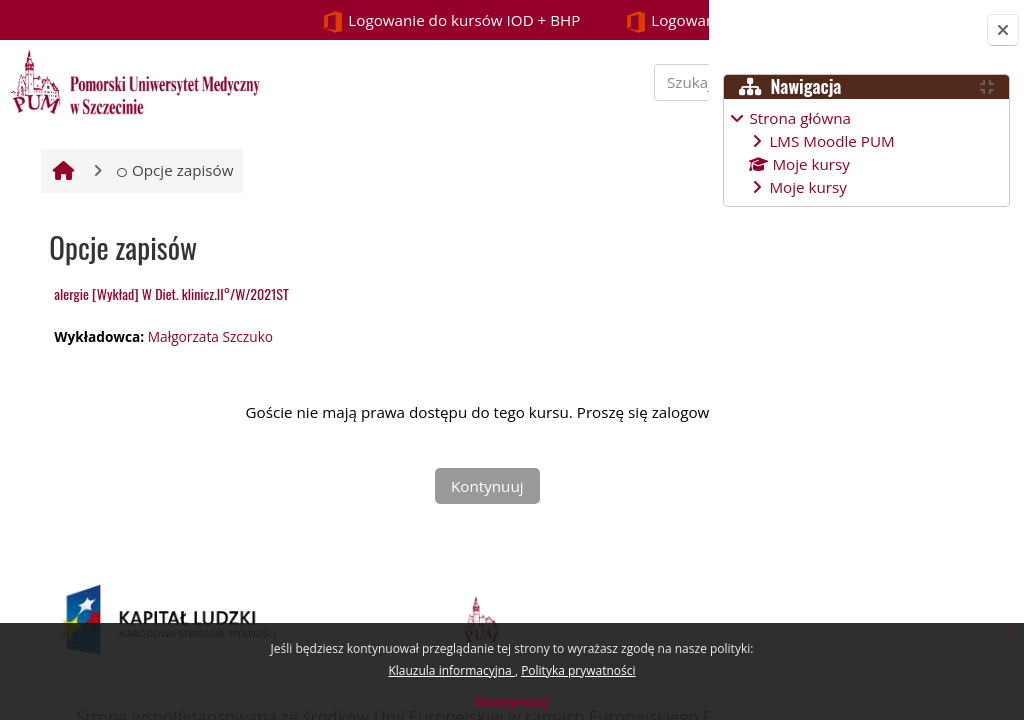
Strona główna (800, 118)
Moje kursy (807, 187)
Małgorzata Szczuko (207, 391)
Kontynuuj (511, 701)
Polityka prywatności (578, 670)
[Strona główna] (132, 80)
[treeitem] (866, 152)
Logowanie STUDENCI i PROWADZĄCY (528, 21)
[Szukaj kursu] (568, 109)
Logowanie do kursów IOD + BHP (208, 21)
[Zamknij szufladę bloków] (1003, 30)
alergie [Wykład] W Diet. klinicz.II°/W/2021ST (169, 349)
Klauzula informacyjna (451, 670)
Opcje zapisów (172, 226)
